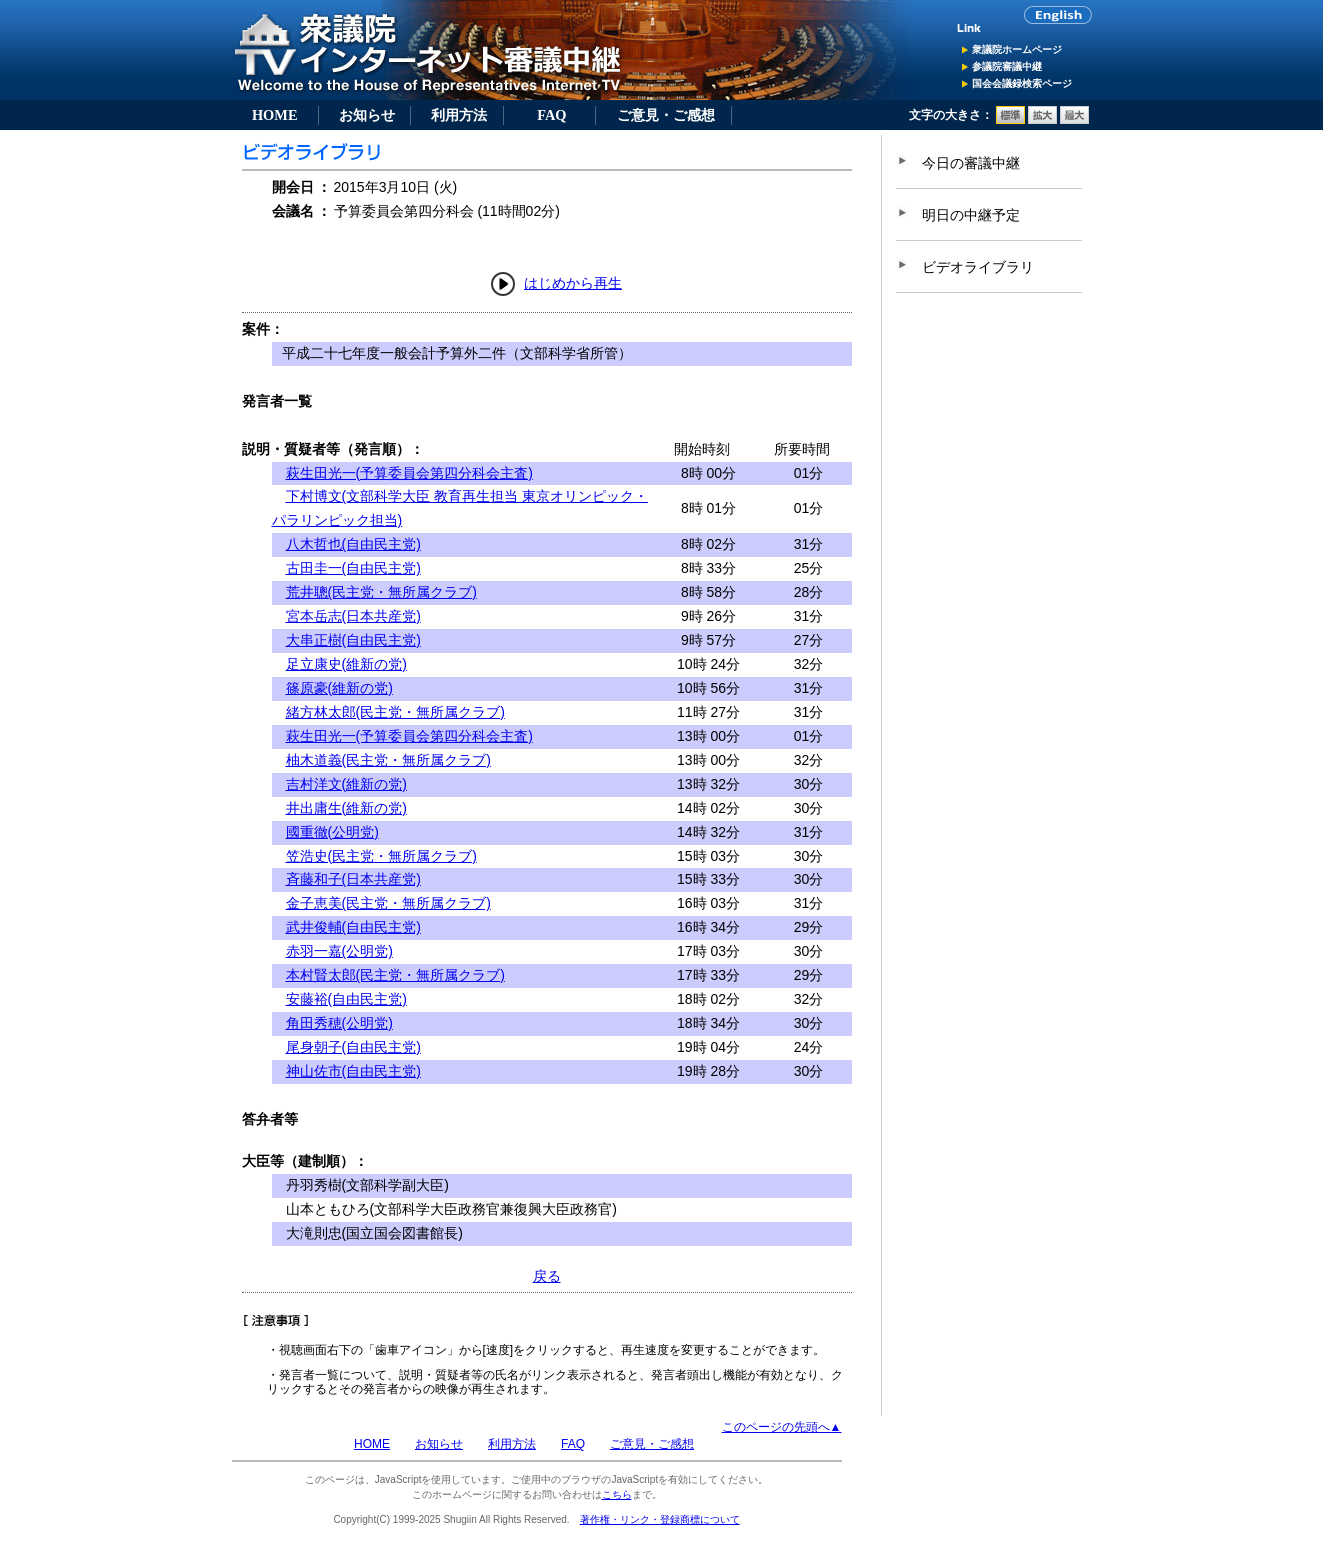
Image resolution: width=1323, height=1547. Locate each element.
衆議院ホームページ (1017, 49)
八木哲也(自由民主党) (353, 544)
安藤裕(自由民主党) (346, 999)
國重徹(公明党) (332, 832)
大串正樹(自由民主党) (353, 640)
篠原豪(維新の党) (339, 688)
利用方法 (459, 115)
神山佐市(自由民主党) (353, 1071)
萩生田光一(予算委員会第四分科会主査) (409, 473)
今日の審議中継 (971, 163)
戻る (547, 1276)
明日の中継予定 (971, 215)
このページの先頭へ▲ (782, 1427)
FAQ (551, 115)
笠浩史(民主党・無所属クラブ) (381, 856)
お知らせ (367, 115)
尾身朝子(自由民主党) (353, 1047)
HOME (275, 115)
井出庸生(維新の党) (346, 808)
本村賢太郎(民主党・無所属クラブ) (395, 975)
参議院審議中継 (1007, 66)
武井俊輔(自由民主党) (353, 927)
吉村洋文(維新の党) (346, 784)
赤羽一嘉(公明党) (339, 951)
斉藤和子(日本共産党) (353, 879)
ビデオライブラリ (978, 267)
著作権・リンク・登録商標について (660, 1519)
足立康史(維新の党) (346, 664)
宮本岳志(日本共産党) (353, 616)
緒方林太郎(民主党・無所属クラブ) (395, 712)
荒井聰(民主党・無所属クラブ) (381, 592)
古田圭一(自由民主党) (353, 568)
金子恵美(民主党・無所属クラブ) (388, 903)
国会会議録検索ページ (1022, 83)
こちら (617, 1494)
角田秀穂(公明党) (339, 1023)
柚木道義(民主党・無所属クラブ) (388, 760)
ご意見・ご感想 (666, 115)
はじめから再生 (573, 283)
